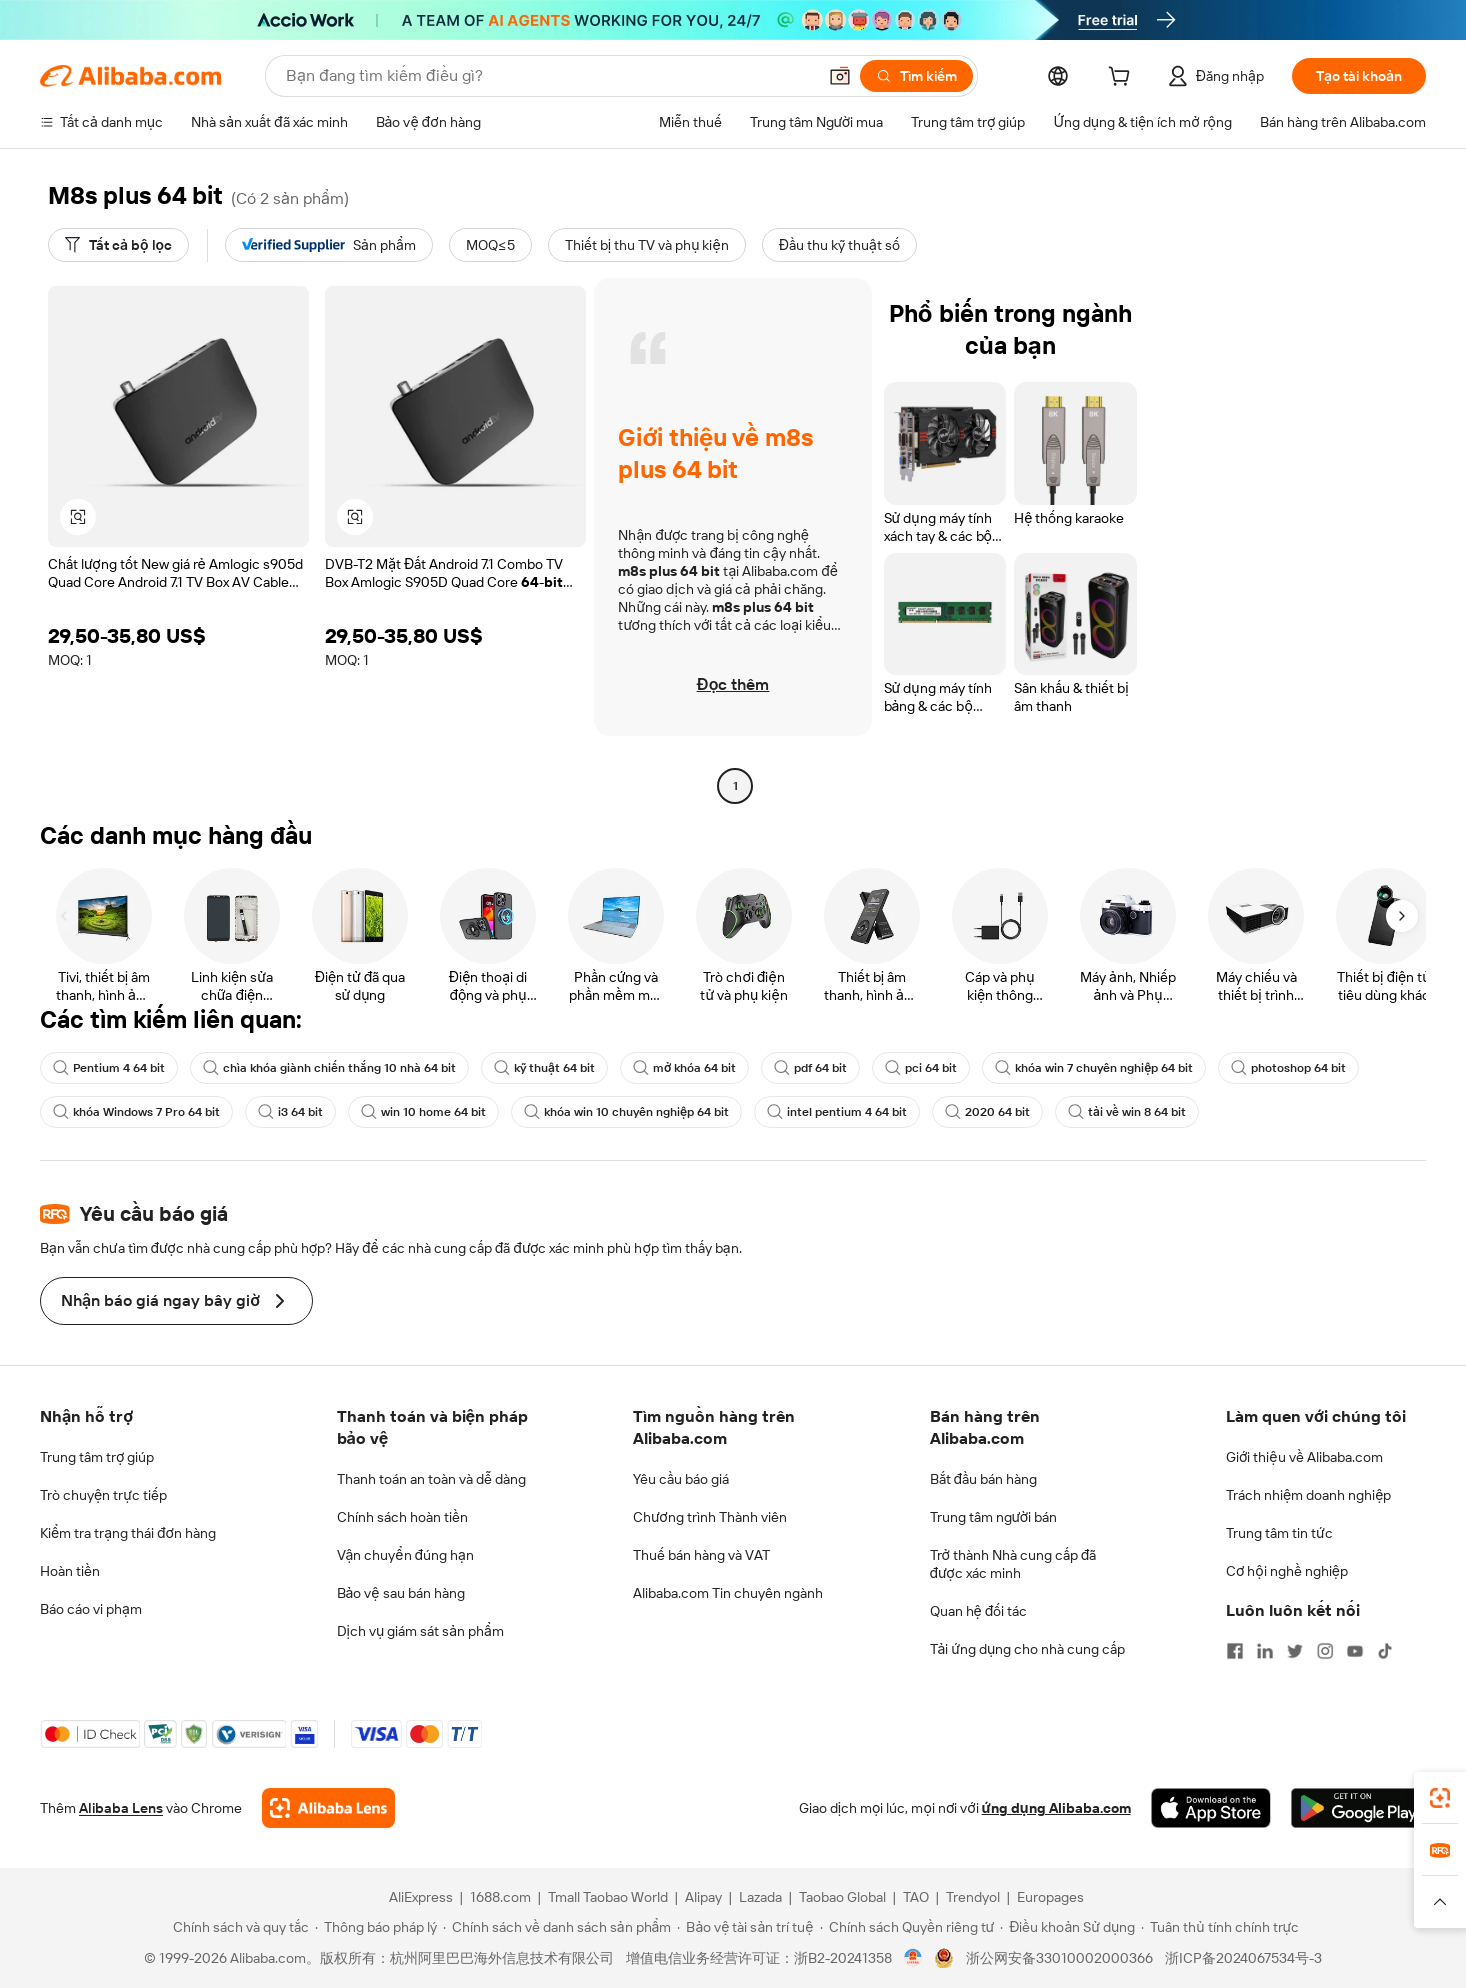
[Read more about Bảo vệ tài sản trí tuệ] (745, 1927)
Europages (1050, 1897)
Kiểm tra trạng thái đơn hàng (128, 1533)
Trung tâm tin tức (1279, 1533)
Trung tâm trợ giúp (97, 1457)
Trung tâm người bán (994, 1517)
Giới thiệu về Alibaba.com (1304, 1457)
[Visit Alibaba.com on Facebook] (1235, 1651)
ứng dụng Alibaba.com (1056, 1808)
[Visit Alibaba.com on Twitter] (1295, 1651)
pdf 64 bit (810, 1068)
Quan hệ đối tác (979, 1611)
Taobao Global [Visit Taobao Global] (842, 1897)
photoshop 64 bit (1288, 1068)
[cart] (1123, 79)
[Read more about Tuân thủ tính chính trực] (1220, 1927)
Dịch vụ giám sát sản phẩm (420, 1631)
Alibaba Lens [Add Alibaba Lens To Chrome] (121, 1808)
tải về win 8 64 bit (1127, 1112)
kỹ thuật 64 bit (544, 1068)
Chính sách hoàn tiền (402, 1517)
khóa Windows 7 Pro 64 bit (136, 1112)
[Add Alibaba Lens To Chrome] (328, 1808)
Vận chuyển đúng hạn (405, 1555)
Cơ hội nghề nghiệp (1287, 1571)
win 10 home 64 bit (423, 1112)
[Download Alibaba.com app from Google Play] (1358, 1808)
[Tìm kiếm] (916, 76)
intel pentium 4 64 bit (837, 1112)
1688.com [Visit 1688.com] (500, 1897)
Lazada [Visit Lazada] (760, 1897)
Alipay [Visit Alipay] (703, 1897)
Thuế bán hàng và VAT (701, 1555)
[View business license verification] (913, 1958)
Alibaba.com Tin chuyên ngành (728, 1593)
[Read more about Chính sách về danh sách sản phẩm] (557, 1927)
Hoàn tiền (70, 1571)
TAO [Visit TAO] (916, 1897)
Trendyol (973, 1897)
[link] (1440, 1798)
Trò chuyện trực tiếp (103, 1495)
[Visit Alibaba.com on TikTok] (1385, 1651)
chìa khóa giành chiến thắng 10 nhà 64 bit (329, 1068)
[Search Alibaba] (549, 76)
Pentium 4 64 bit (109, 1068)
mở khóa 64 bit (684, 1068)
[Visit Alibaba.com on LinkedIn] (1265, 1651)
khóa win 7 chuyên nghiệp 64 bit (1094, 1068)
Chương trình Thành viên (710, 1517)
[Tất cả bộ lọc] (118, 245)
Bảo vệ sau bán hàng (401, 1593)
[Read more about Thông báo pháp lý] (376, 1927)
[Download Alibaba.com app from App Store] (1211, 1808)
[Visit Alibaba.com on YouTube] (1355, 1651)
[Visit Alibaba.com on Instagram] (1325, 1651)
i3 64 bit (290, 1112)
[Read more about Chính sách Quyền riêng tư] (907, 1927)
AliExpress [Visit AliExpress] (421, 1897)
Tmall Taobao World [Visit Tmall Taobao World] (608, 1897)
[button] (840, 76)
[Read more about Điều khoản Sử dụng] (1067, 1927)
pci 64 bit (921, 1068)
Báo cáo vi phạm (91, 1609)
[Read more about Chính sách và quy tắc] (238, 1927)
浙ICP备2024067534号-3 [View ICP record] (1243, 1958)
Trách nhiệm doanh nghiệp (1308, 1495)
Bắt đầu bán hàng (984, 1479)
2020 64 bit (987, 1112)
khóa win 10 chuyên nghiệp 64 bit (626, 1112)
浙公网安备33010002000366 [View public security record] (1059, 1958)
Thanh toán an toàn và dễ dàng (431, 1479)
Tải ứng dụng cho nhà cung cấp (1028, 1649)
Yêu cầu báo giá (681, 1479)
